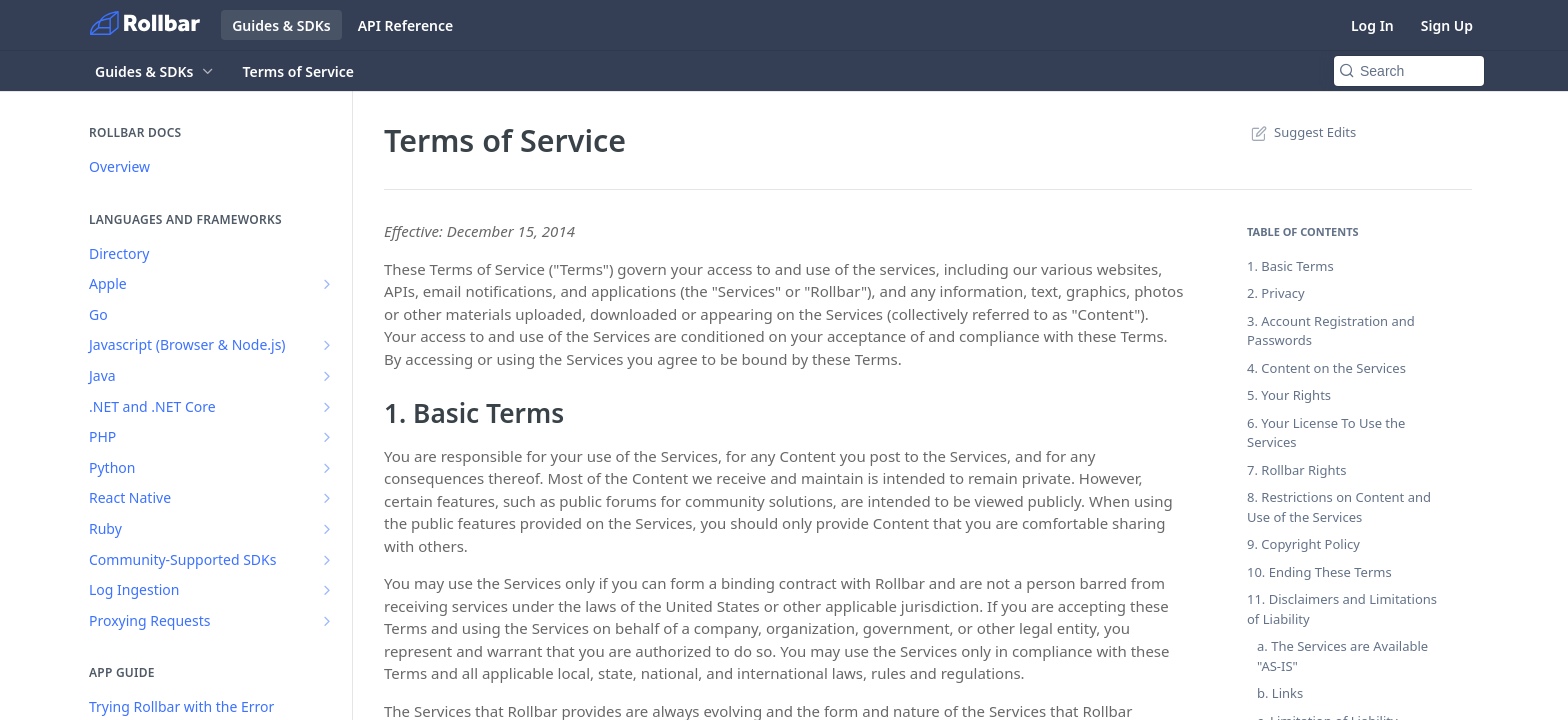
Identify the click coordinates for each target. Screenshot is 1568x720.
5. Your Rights (1289, 395)
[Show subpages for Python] (327, 468)
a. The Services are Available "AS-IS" (1342, 656)
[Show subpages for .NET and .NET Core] (327, 407)
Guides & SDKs (281, 25)
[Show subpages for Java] (327, 376)
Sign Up (1447, 25)
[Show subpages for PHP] (327, 437)
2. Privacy (1276, 293)
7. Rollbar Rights (1296, 470)
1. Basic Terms (1290, 266)
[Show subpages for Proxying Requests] (327, 621)
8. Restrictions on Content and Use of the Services (1339, 507)
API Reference (406, 25)
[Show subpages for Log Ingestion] (327, 590)
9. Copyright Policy (1303, 544)
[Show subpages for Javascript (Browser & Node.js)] (327, 345)
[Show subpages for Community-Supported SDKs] (327, 560)
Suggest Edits (1301, 132)
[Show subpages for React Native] (327, 498)
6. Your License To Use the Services (1326, 433)
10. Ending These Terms (1319, 572)
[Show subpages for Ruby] (327, 529)
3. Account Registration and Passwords (1331, 331)
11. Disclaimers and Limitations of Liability (1342, 609)
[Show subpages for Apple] (327, 284)
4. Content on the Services (1326, 368)
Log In (1372, 25)
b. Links (1280, 693)
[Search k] (1409, 71)
